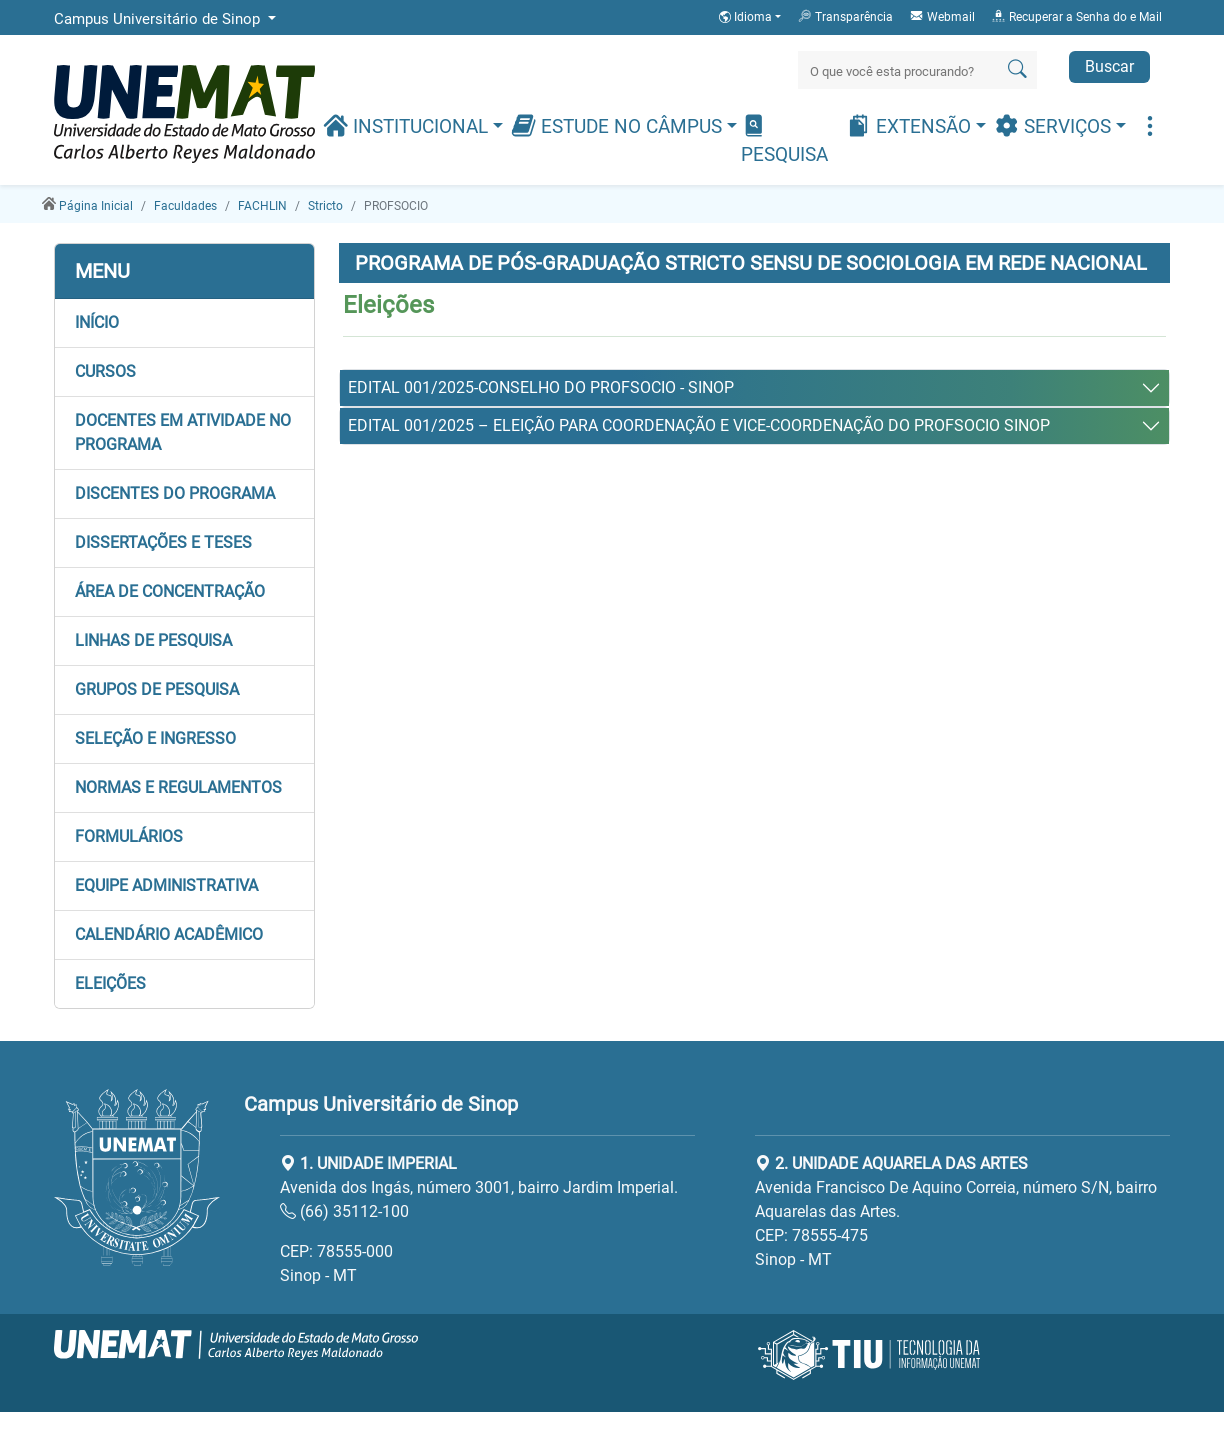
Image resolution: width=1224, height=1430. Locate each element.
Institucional (408, 125)
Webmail (942, 16)
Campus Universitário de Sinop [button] (159, 19)
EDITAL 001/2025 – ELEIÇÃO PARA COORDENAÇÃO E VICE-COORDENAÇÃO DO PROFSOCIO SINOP (699, 425)
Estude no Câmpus (619, 125)
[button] (184, 323)
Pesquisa (784, 139)
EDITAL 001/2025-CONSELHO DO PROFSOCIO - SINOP (541, 387)
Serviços (1055, 125)
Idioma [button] (747, 17)
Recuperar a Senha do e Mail (1076, 16)
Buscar (1109, 66)
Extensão (911, 125)
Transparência (845, 16)
